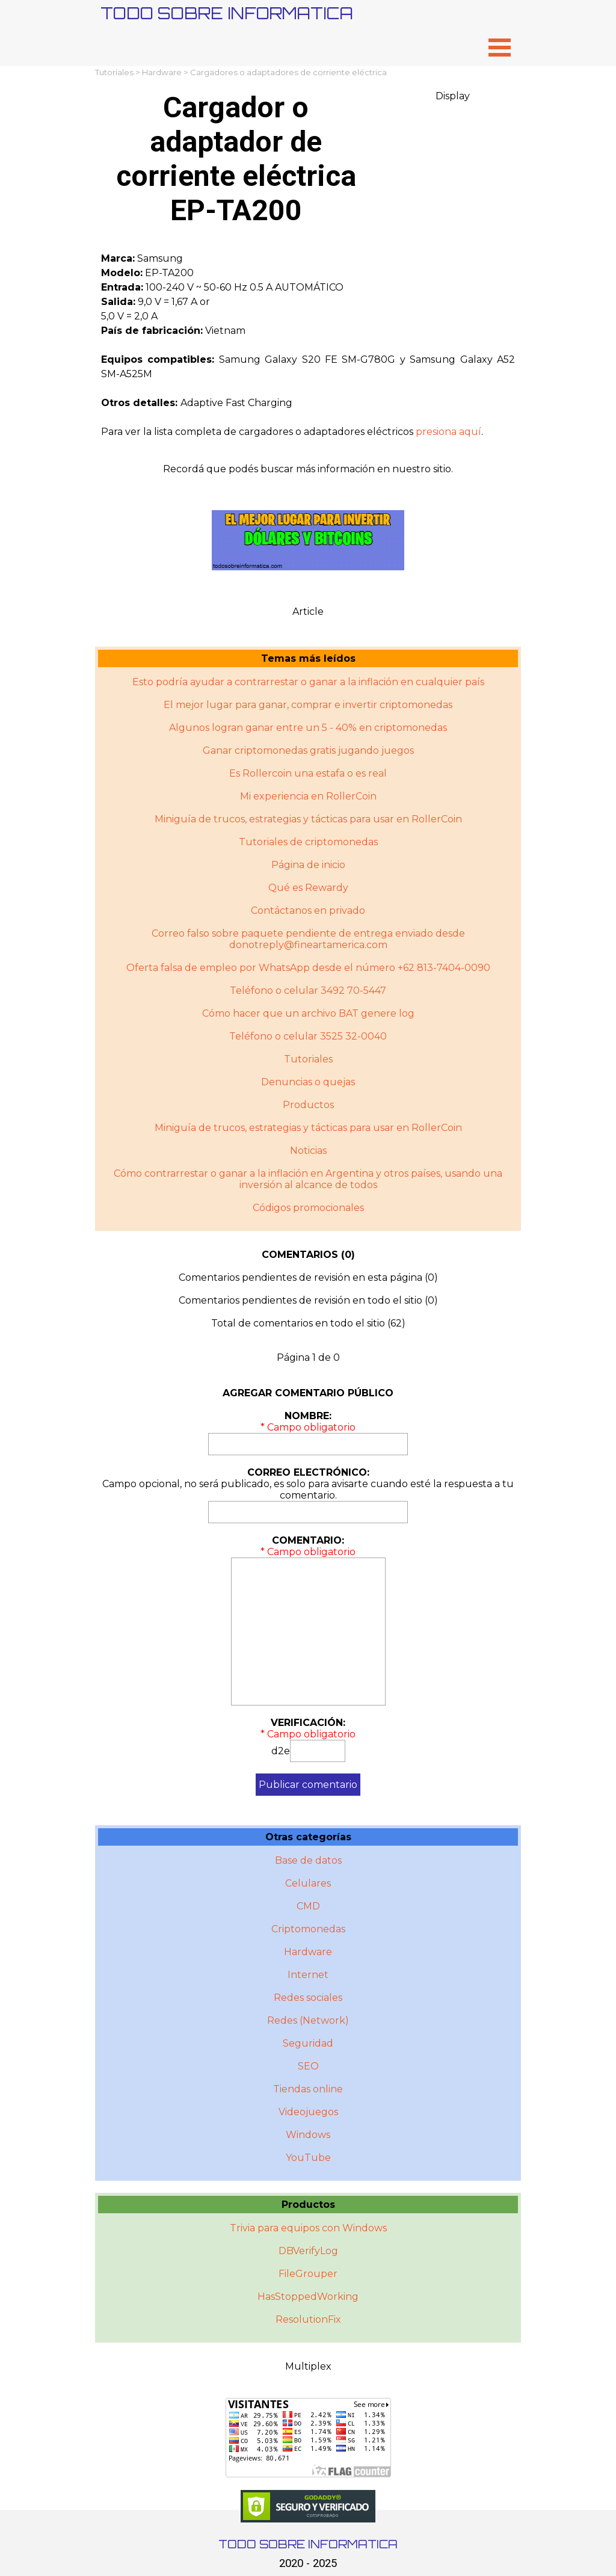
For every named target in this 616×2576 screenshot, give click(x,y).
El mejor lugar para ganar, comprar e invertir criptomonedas (308, 704)
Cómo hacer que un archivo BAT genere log (308, 1013)
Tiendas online (308, 2089)
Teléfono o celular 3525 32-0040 (308, 1036)
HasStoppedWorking (308, 2296)
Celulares (308, 1883)
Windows (308, 2134)
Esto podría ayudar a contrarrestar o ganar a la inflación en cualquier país (308, 682)
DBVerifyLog (308, 2251)
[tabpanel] (308, 345)
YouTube (308, 2157)
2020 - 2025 (308, 2563)
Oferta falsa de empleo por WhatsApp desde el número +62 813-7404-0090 (308, 967)
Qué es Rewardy (308, 887)
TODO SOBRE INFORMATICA (226, 13)
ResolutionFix (308, 2319)
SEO (308, 2066)
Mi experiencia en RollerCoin (308, 796)
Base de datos (308, 1860)
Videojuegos (308, 2112)
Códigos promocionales (308, 1207)
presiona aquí (448, 431)
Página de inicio (308, 864)
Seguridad (308, 2043)
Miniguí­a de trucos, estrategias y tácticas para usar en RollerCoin (308, 1127)
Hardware (162, 72)
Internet (308, 1974)
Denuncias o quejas (308, 1082)
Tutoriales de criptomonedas (308, 842)
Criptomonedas (308, 1929)
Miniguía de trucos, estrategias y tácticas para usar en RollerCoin (308, 819)
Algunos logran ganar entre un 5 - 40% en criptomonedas (308, 727)
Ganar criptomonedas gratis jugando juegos (308, 750)
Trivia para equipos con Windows (308, 2228)
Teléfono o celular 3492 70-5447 (308, 990)
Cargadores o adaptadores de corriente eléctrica (288, 72)
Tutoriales (114, 72)
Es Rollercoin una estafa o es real (308, 773)
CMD (308, 1906)
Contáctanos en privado (308, 910)
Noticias (308, 1150)
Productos (308, 1105)
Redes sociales (308, 1997)
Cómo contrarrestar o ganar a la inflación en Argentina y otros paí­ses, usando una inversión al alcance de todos (308, 1179)
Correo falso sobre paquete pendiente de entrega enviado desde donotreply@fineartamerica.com (308, 939)
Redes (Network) (308, 2020)
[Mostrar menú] (499, 47)
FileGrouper (308, 2273)
